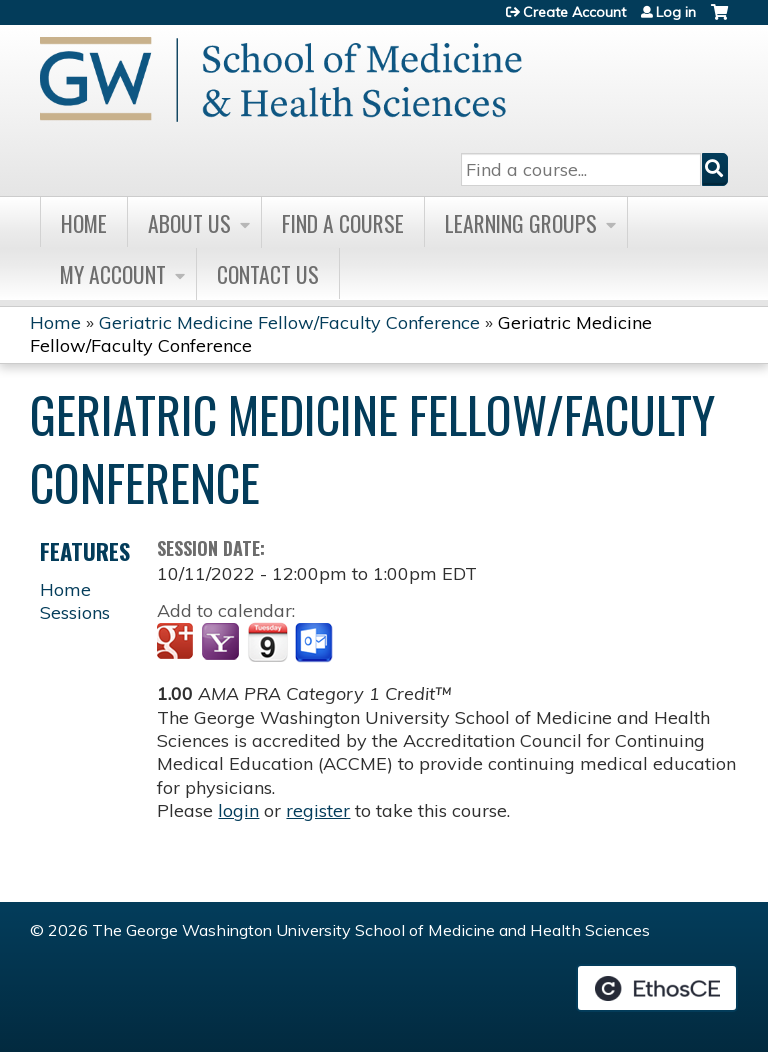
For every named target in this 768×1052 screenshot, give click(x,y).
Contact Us (268, 274)
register (318, 810)
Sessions (75, 612)
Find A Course (343, 223)
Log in (676, 12)
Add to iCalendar (267, 642)
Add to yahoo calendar (222, 643)
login (238, 810)
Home (84, 223)
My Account (113, 274)
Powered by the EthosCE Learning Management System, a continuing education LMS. (657, 988)
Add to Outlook (315, 643)
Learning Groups (521, 223)
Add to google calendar (177, 643)
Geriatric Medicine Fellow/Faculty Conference (289, 322)
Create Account (574, 12)
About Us (189, 223)
